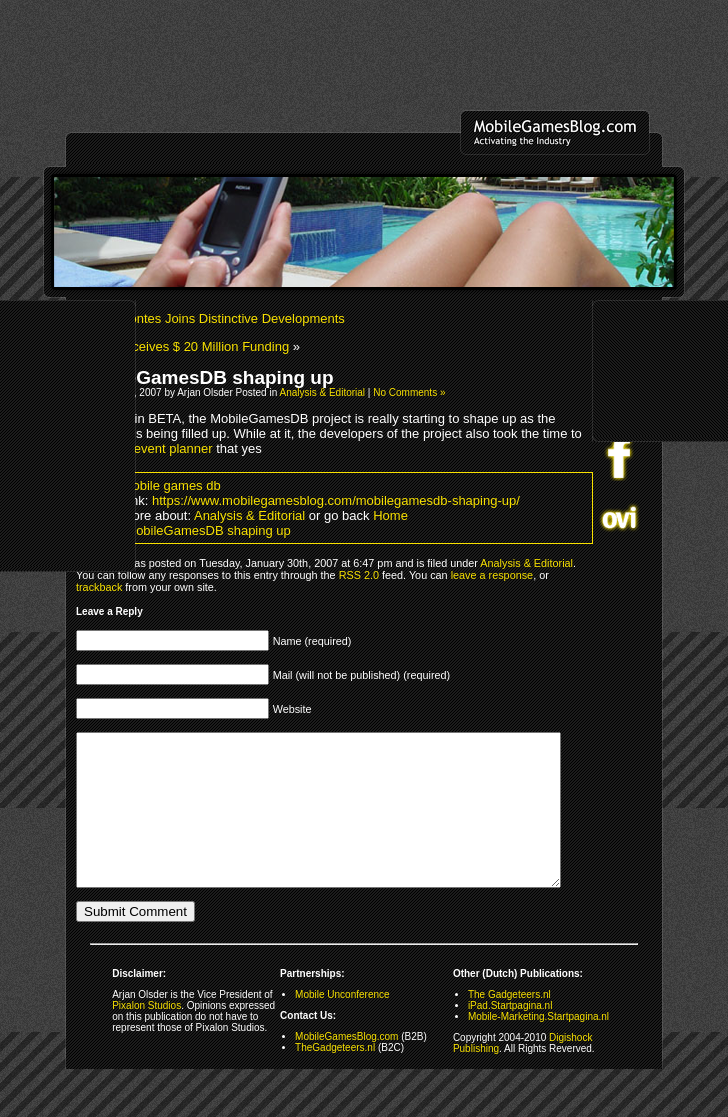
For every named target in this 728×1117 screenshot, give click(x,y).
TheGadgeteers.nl (335, 1077)
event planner (173, 448)
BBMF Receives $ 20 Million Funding (182, 346)
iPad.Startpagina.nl (510, 1035)
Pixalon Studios (146, 1035)
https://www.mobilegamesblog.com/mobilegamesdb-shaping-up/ (336, 500)
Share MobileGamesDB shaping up (189, 530)
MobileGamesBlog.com (346, 1066)
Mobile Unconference (342, 1024)
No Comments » (409, 392)
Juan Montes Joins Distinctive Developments (216, 318)
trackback (99, 587)
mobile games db (171, 485)
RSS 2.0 (359, 575)
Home (390, 515)
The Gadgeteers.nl (509, 1024)
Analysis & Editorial (322, 392)
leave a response (492, 575)
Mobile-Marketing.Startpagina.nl (538, 1046)
